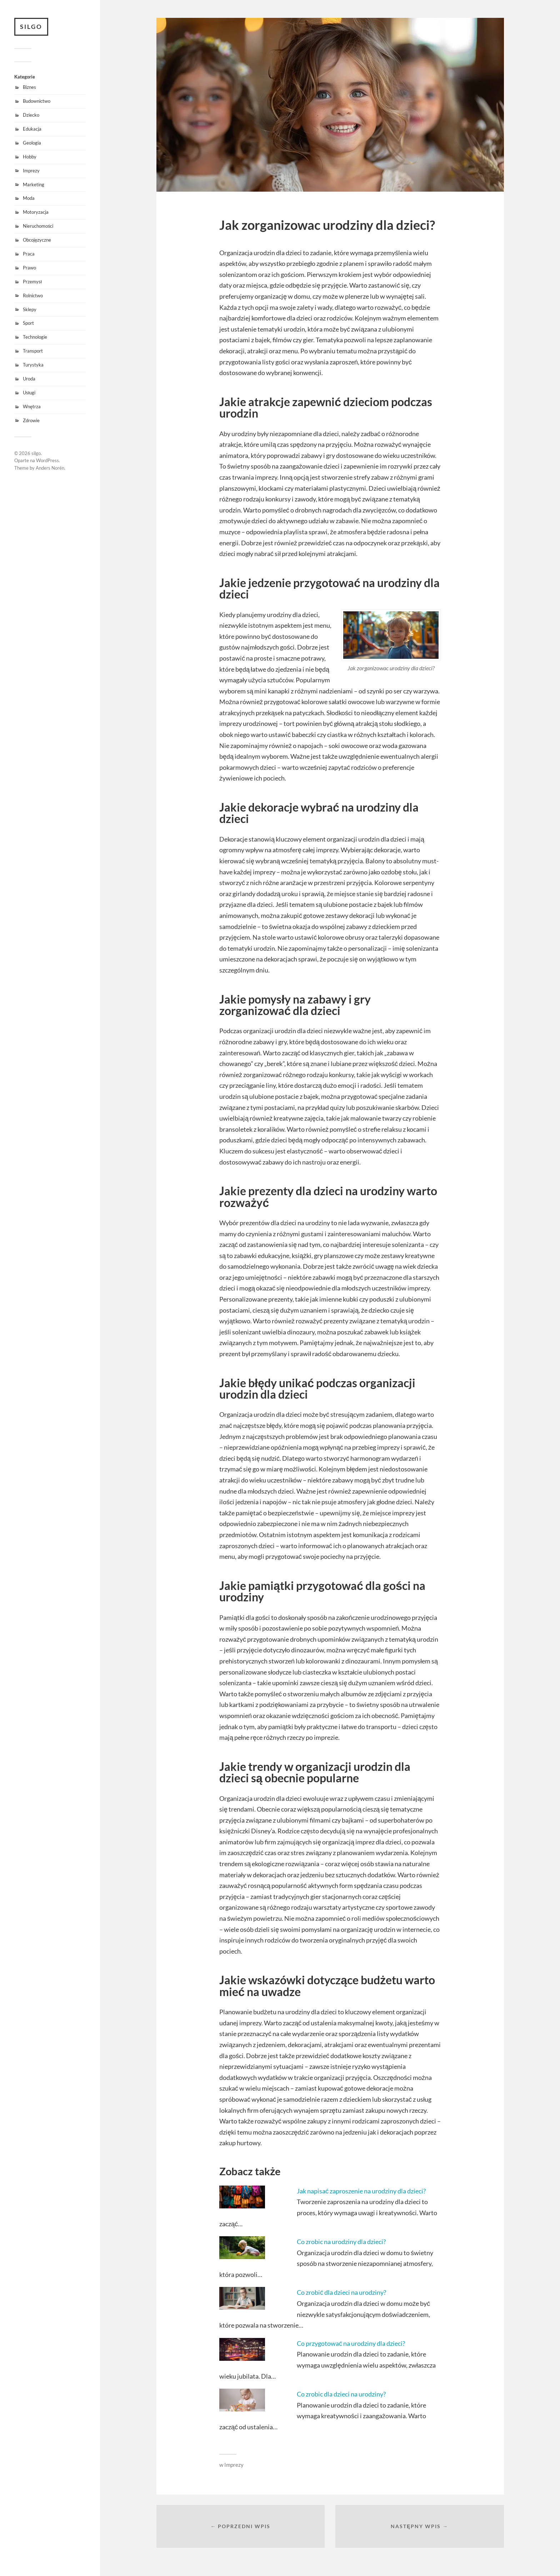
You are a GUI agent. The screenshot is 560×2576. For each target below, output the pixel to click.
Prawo (29, 268)
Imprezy (31, 170)
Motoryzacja (36, 212)
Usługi (29, 392)
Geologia (32, 143)
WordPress (47, 460)
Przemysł (32, 281)
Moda (29, 198)
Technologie (35, 337)
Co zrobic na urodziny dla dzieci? (341, 2242)
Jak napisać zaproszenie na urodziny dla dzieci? (361, 2191)
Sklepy (29, 309)
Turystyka (33, 365)
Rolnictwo (33, 295)
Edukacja (32, 129)
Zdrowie (31, 420)
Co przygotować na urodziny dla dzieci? (351, 2343)
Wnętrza (32, 406)
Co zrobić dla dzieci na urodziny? (341, 2292)
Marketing (33, 184)
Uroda (29, 379)
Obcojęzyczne (37, 240)
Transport (33, 351)
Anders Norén (50, 468)
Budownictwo (36, 101)
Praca (29, 254)
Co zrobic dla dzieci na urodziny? (341, 2394)
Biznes (29, 87)
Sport (28, 323)
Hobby (29, 157)
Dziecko (31, 115)
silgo (31, 26)
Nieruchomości (38, 226)
